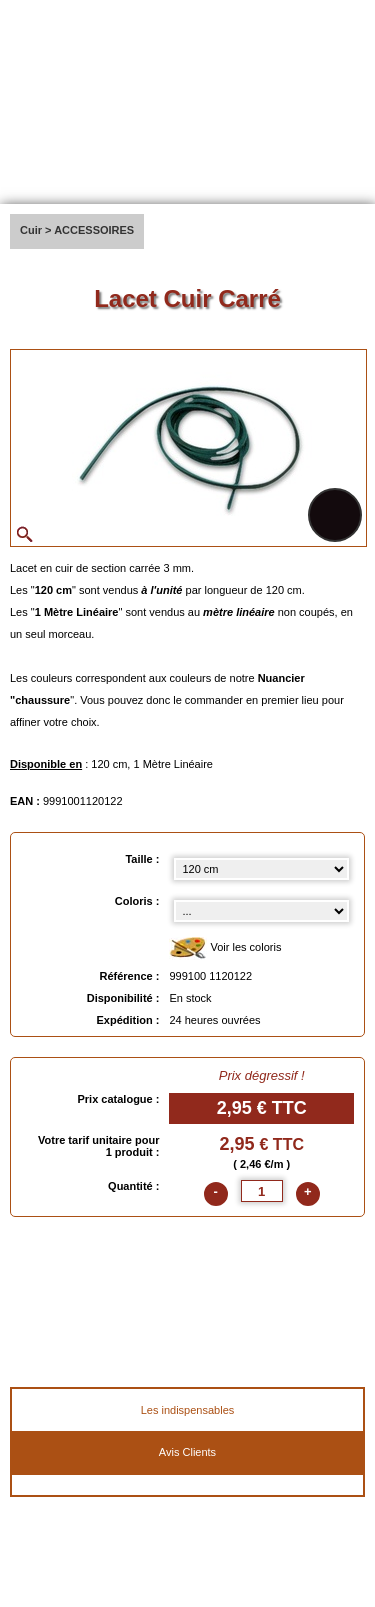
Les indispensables (188, 1410)
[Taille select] (261, 869)
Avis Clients (187, 1452)
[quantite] (262, 1191)
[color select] (261, 911)
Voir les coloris (225, 948)
